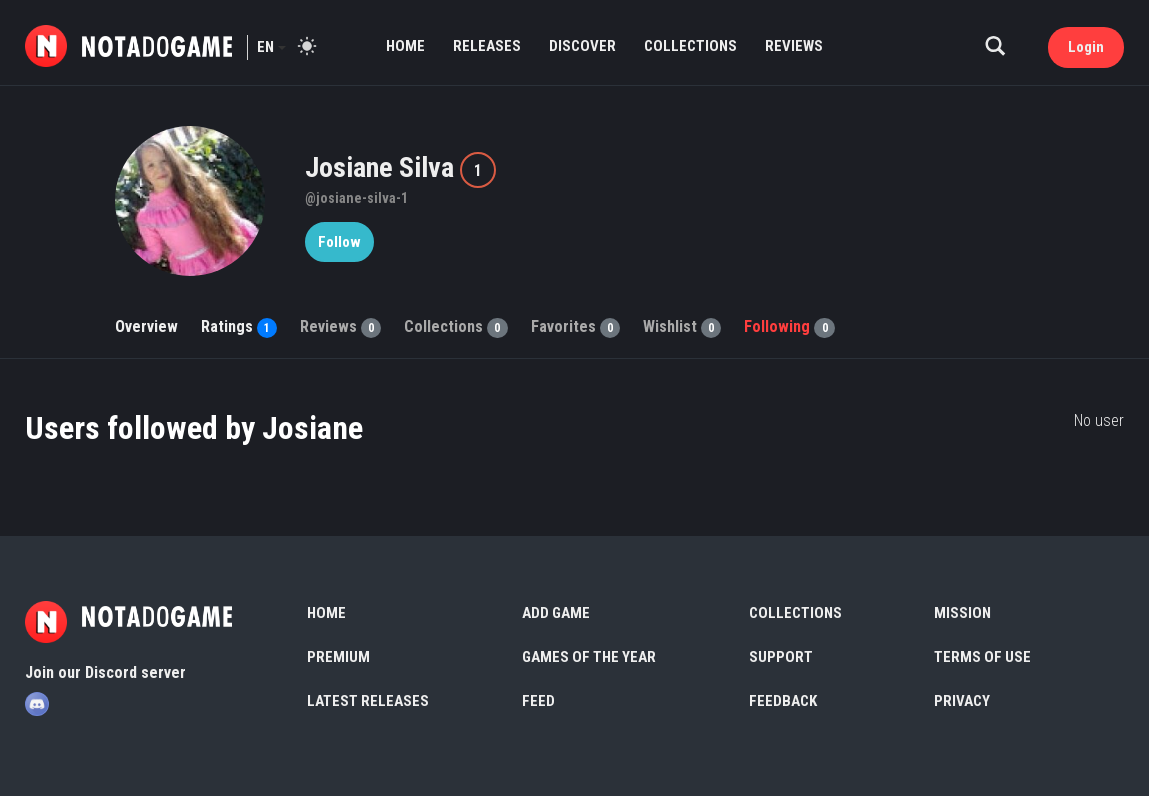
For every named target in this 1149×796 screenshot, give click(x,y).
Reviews (794, 46)
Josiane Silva (382, 167)
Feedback (783, 701)
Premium (338, 657)
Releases (487, 46)
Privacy (962, 701)
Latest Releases (368, 701)
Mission (962, 613)
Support (781, 657)
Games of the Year (589, 657)
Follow (339, 242)
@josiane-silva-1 (356, 198)
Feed (538, 701)
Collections (690, 46)
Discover (582, 46)
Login (1086, 47)
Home (405, 46)
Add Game (556, 613)
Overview (146, 326)
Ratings (239, 326)
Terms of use (982, 657)
